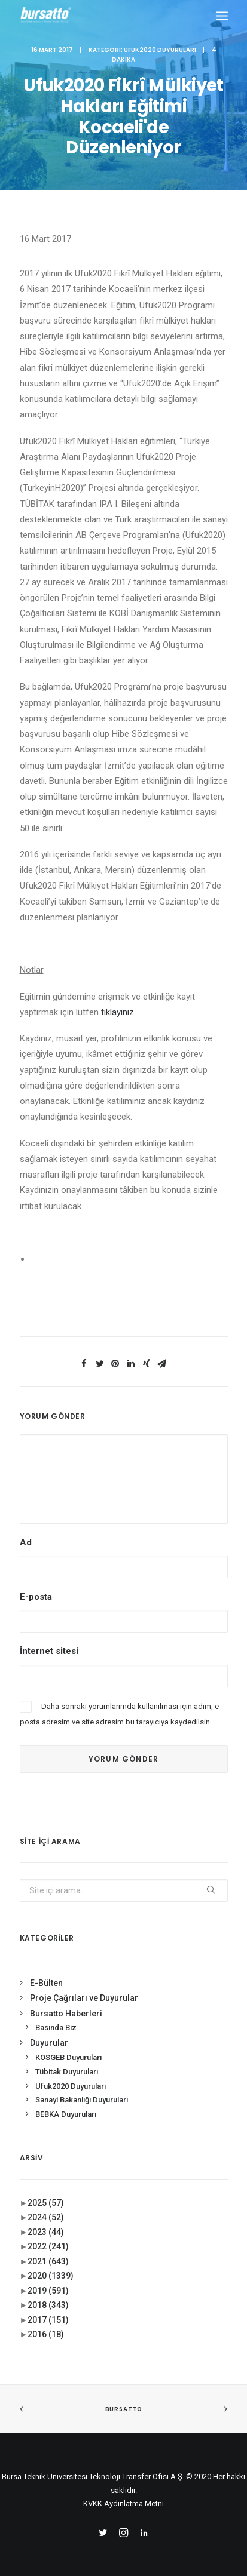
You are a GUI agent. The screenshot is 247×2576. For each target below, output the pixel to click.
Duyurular (49, 2043)
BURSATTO (123, 2409)
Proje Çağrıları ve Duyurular (84, 1998)
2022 (48, 2246)
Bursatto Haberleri (66, 2013)
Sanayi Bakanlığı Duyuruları (81, 2099)
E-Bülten (46, 1983)
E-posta (36, 1596)
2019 (48, 2290)
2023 (46, 2232)
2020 (51, 2275)
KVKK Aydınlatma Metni (123, 2503)
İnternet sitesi (49, 1651)
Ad (26, 1542)
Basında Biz (56, 2027)
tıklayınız (117, 1012)
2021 (48, 2261)
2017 (48, 2320)
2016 (46, 2334)
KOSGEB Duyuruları (68, 2057)
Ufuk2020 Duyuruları (160, 49)
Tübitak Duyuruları (66, 2071)
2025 (46, 2203)
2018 (48, 2305)
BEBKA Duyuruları (65, 2114)
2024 (46, 2217)
